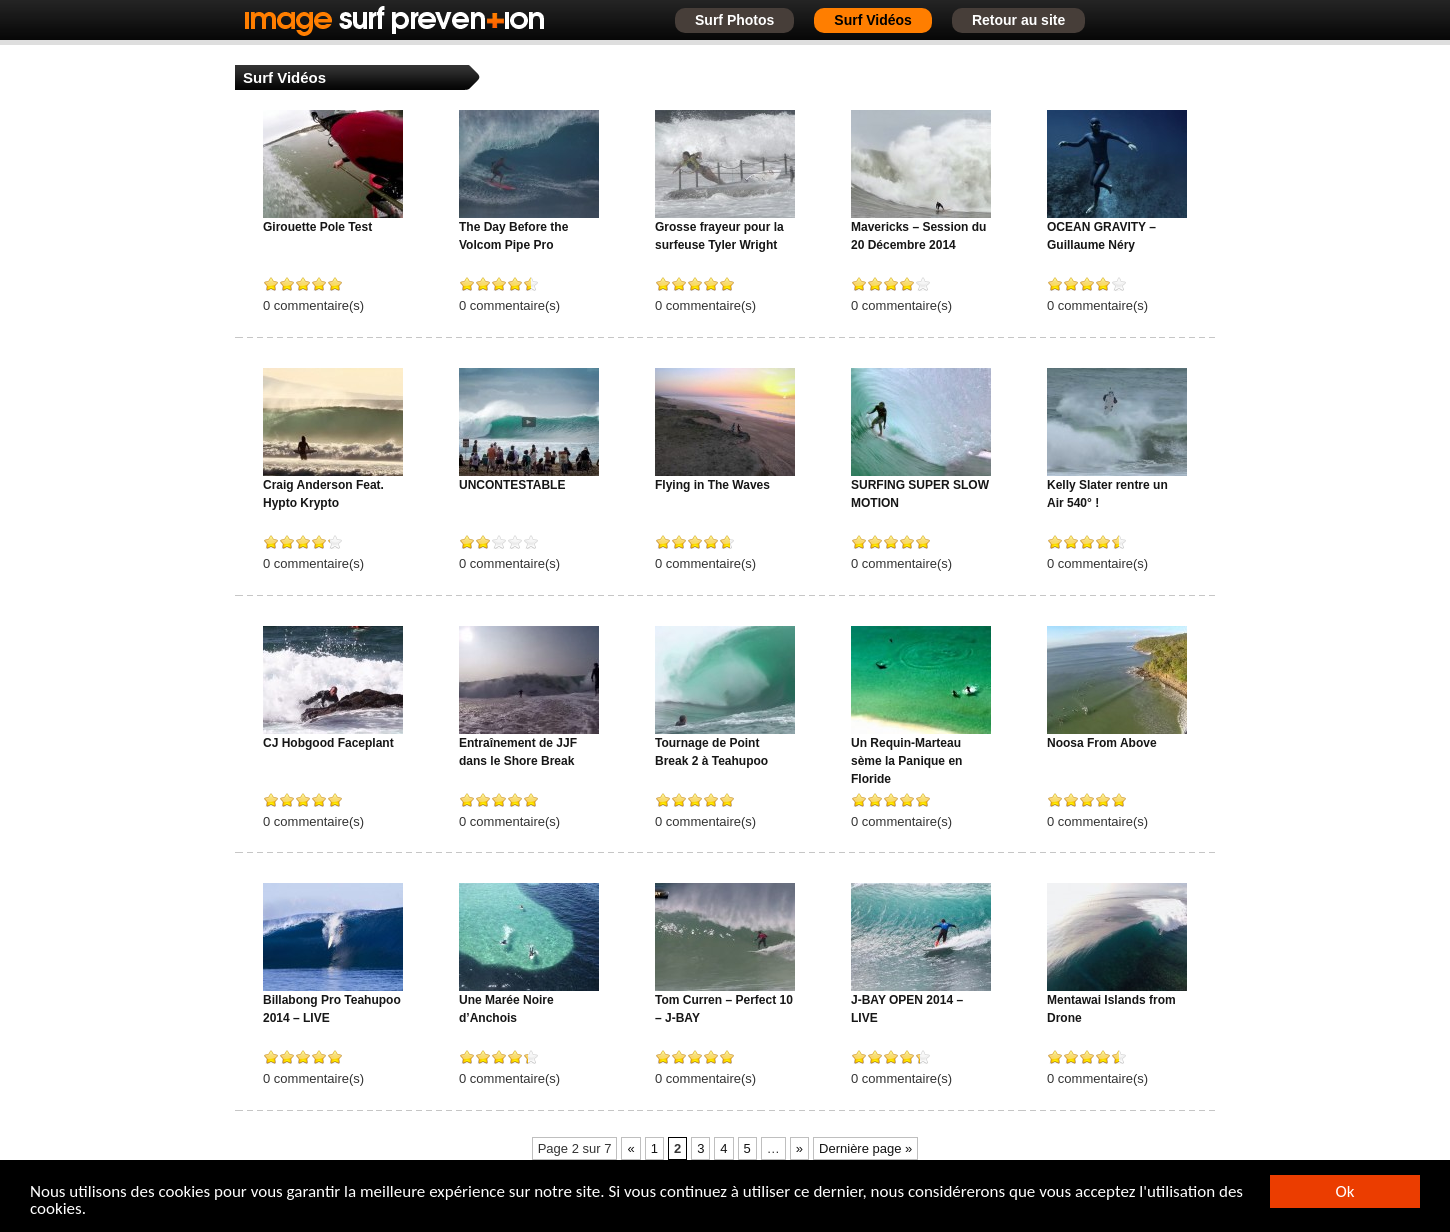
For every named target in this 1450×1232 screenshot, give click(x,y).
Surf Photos (734, 20)
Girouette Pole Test (317, 227)
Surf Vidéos (873, 20)
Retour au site (1018, 20)
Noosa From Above (1102, 743)
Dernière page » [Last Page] (865, 1148)
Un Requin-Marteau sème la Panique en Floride (906, 761)
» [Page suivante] (799, 1148)
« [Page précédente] (630, 1148)
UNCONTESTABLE (512, 485)
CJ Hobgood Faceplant (328, 743)
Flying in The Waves (712, 485)
